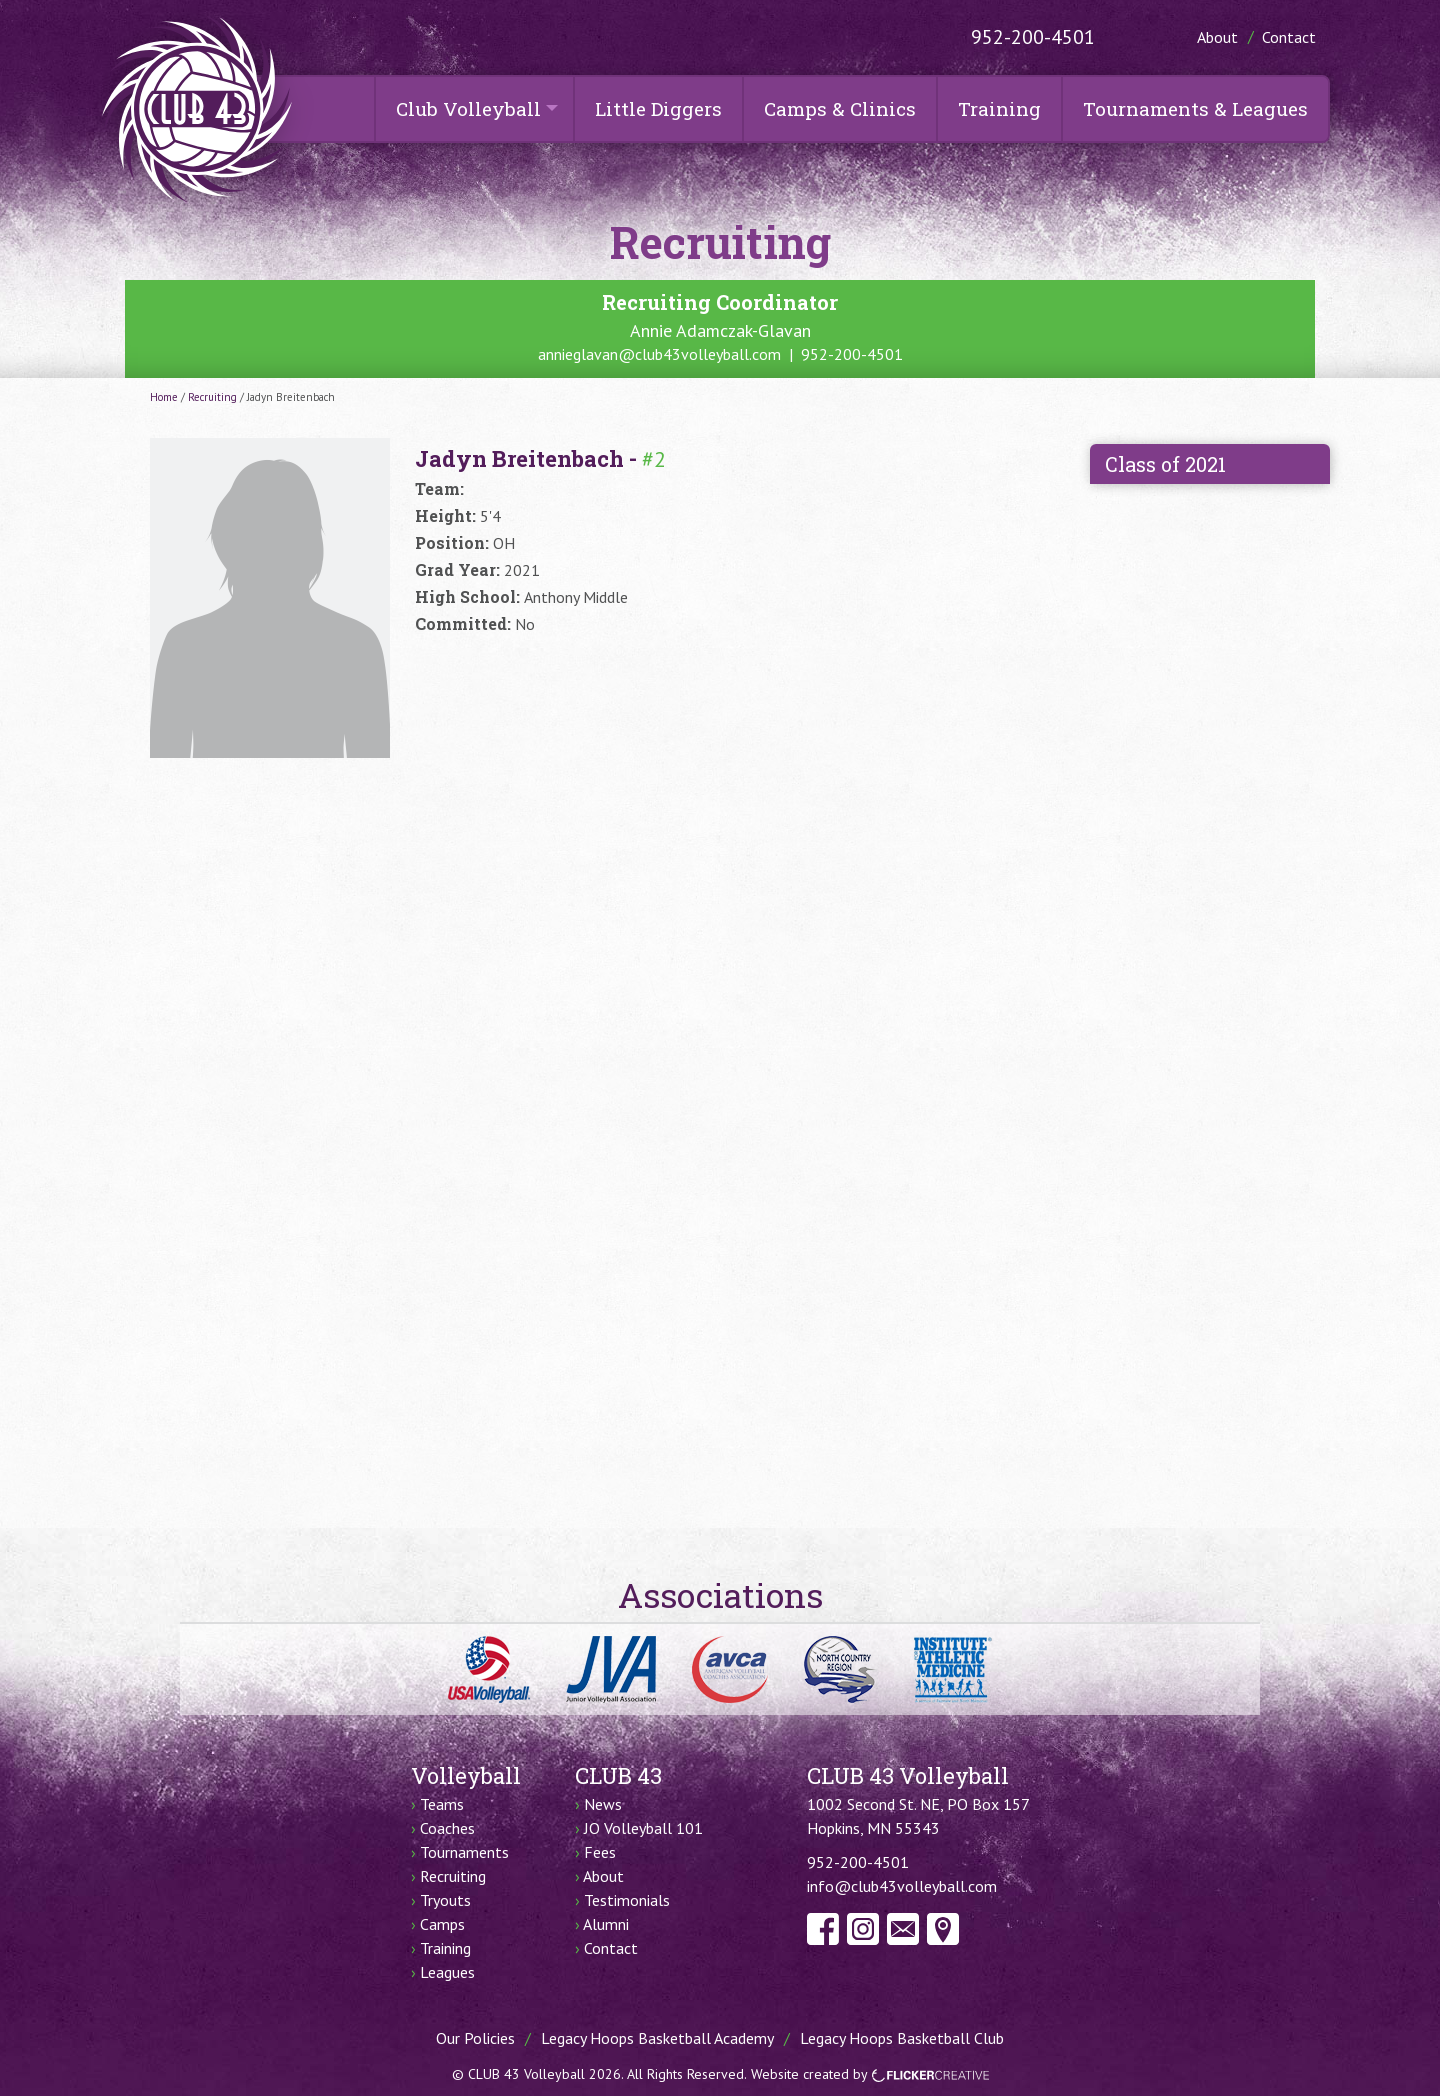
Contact (1289, 37)
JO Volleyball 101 (643, 1828)
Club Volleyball (468, 108)
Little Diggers (658, 108)
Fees (600, 1852)
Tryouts (445, 1900)
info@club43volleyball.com (902, 1886)
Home (164, 397)
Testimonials (627, 1900)
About (1217, 37)
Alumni (606, 1924)
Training (999, 108)
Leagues (447, 1972)
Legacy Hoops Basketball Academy (657, 2038)
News (603, 1804)
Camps (442, 1924)
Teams (442, 1804)
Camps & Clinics (840, 108)
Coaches (447, 1828)
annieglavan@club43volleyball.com (659, 354)
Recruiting (212, 397)
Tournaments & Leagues (1195, 108)
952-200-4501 (1033, 37)
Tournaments (464, 1852)
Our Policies (475, 2038)
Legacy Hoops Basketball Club (902, 2038)
